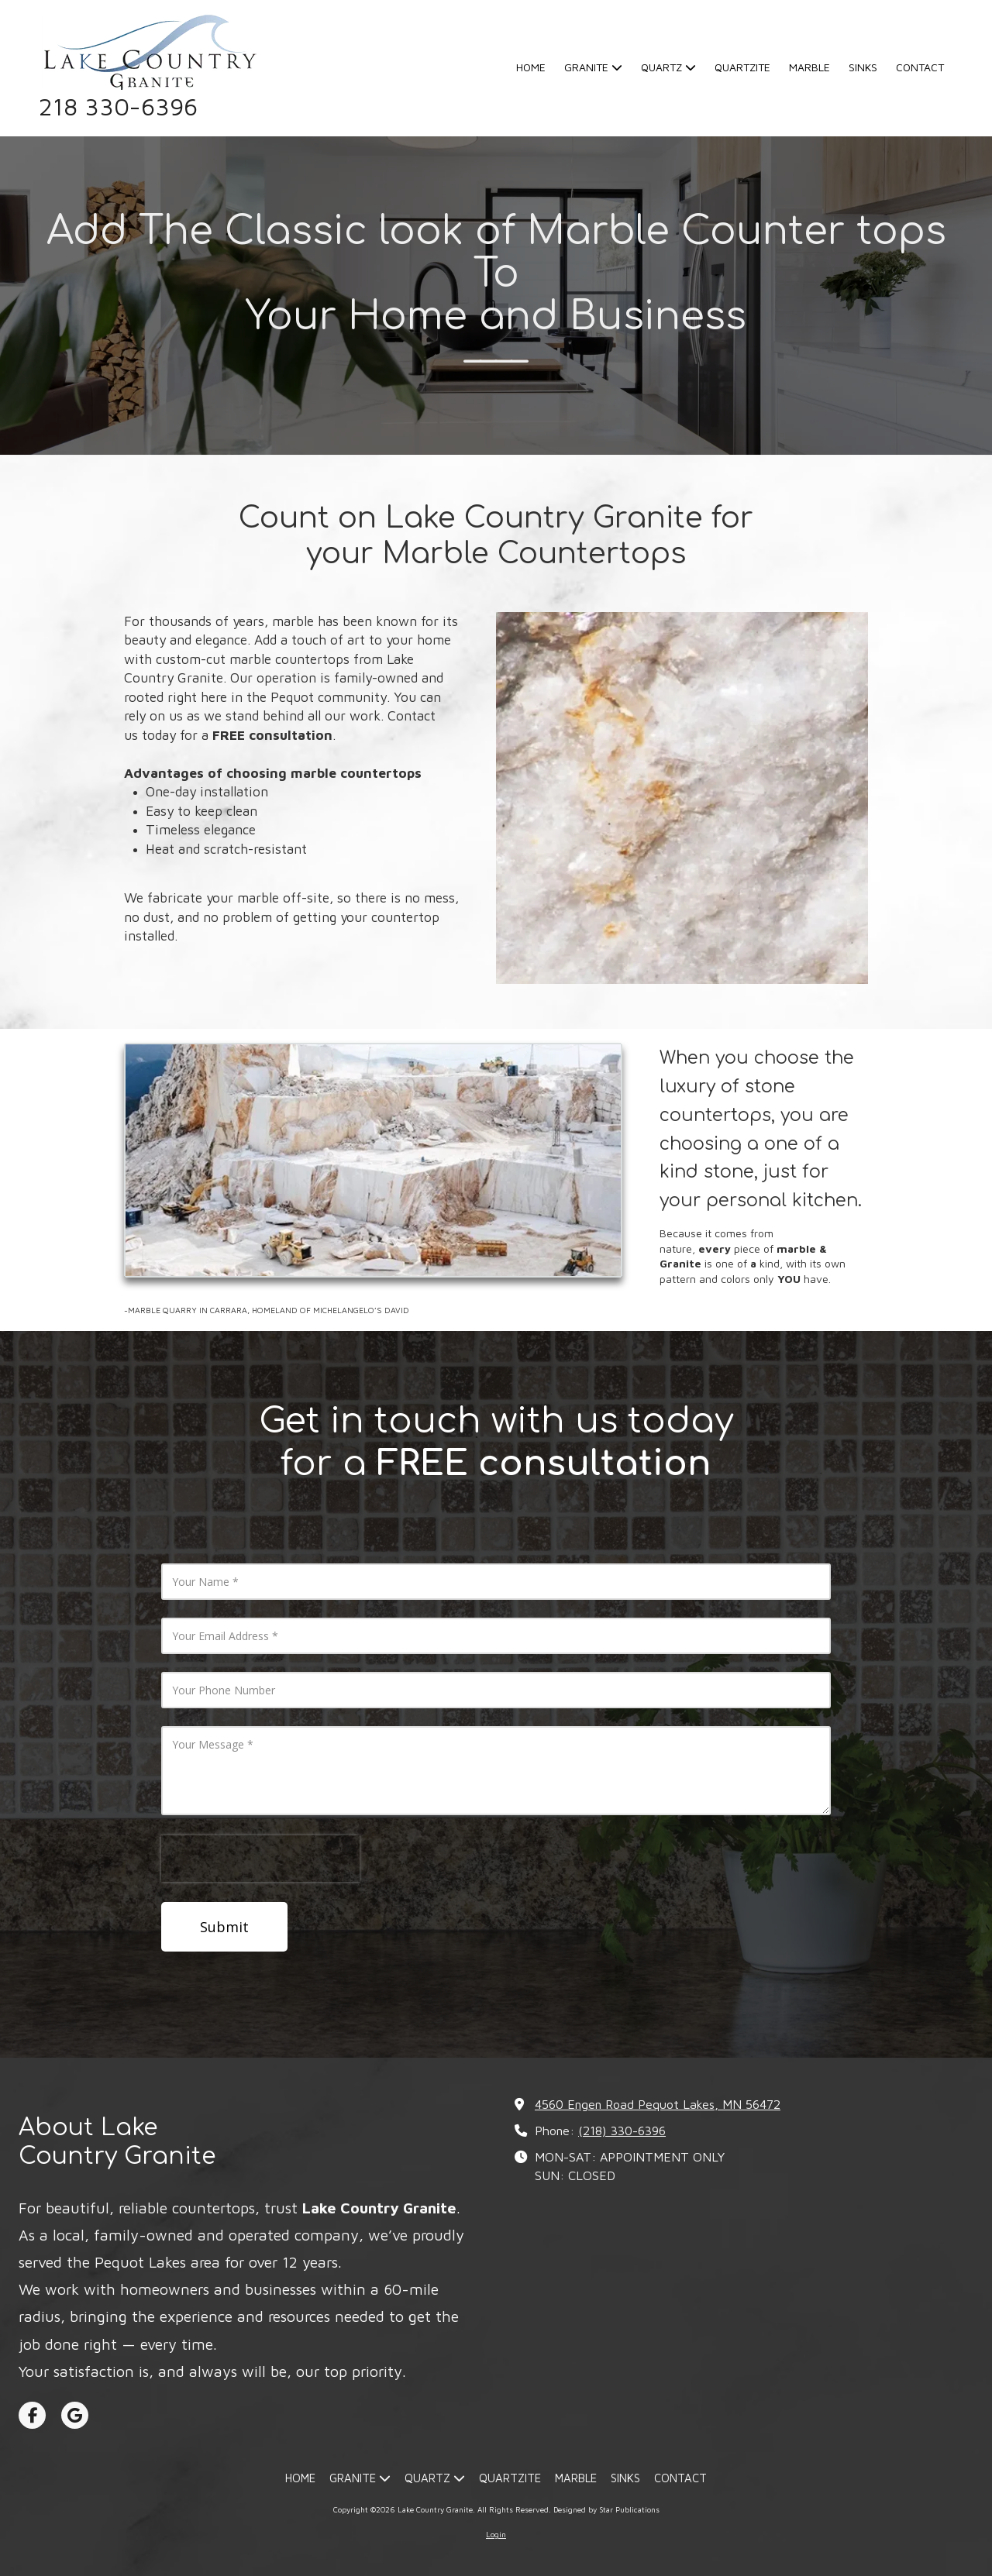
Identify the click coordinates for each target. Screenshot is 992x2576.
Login (496, 2534)
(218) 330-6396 (622, 2130)
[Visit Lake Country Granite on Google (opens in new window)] (74, 2415)
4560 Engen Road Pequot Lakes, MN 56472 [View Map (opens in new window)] (657, 2103)
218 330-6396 (118, 106)
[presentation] (260, 1858)
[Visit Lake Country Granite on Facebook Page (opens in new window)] (32, 2415)
